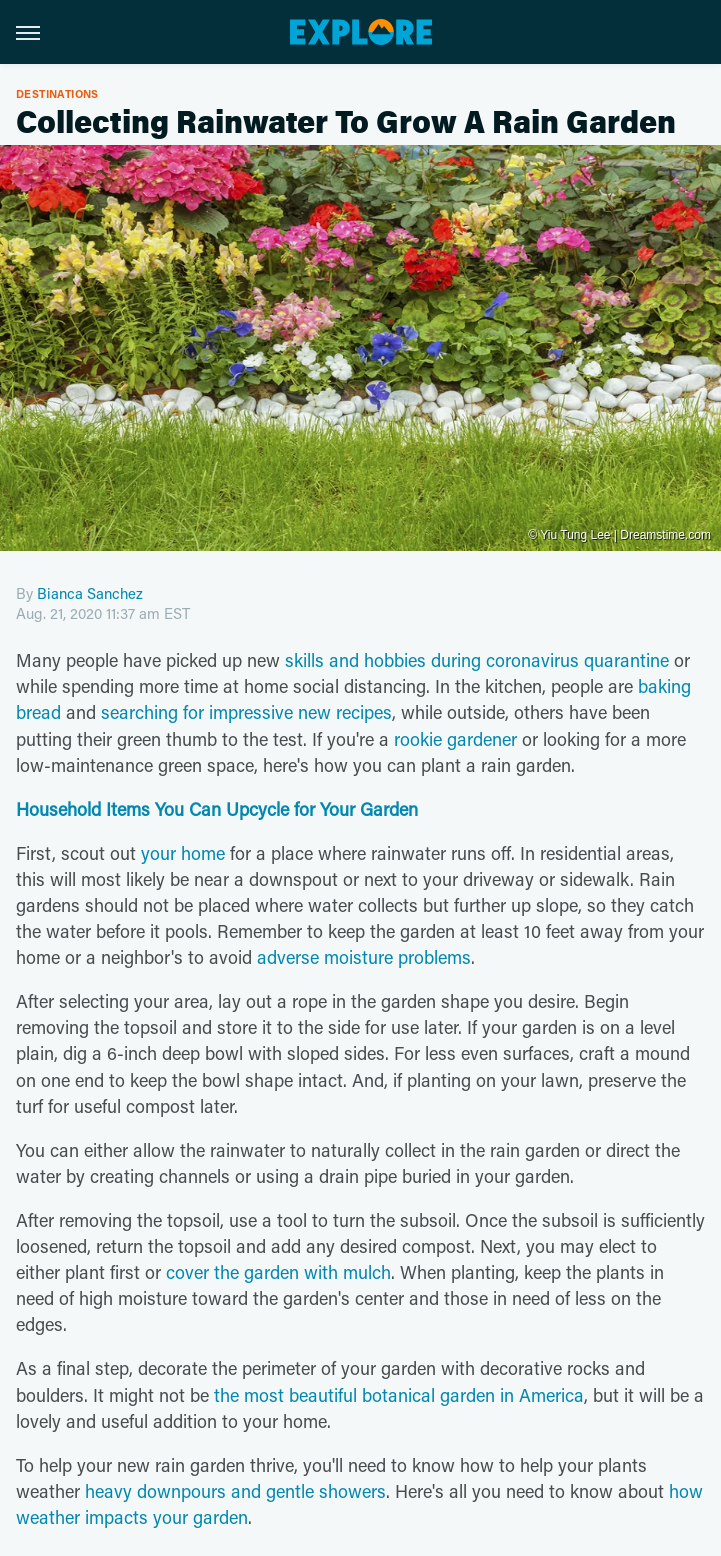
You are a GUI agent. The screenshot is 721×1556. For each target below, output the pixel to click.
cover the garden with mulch (278, 1272)
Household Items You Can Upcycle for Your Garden (217, 809)
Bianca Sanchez (90, 593)
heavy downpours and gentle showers (235, 1491)
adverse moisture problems (364, 957)
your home (183, 853)
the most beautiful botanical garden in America (399, 1395)
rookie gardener (455, 739)
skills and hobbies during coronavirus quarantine (477, 660)
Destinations (57, 93)
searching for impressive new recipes (246, 712)
